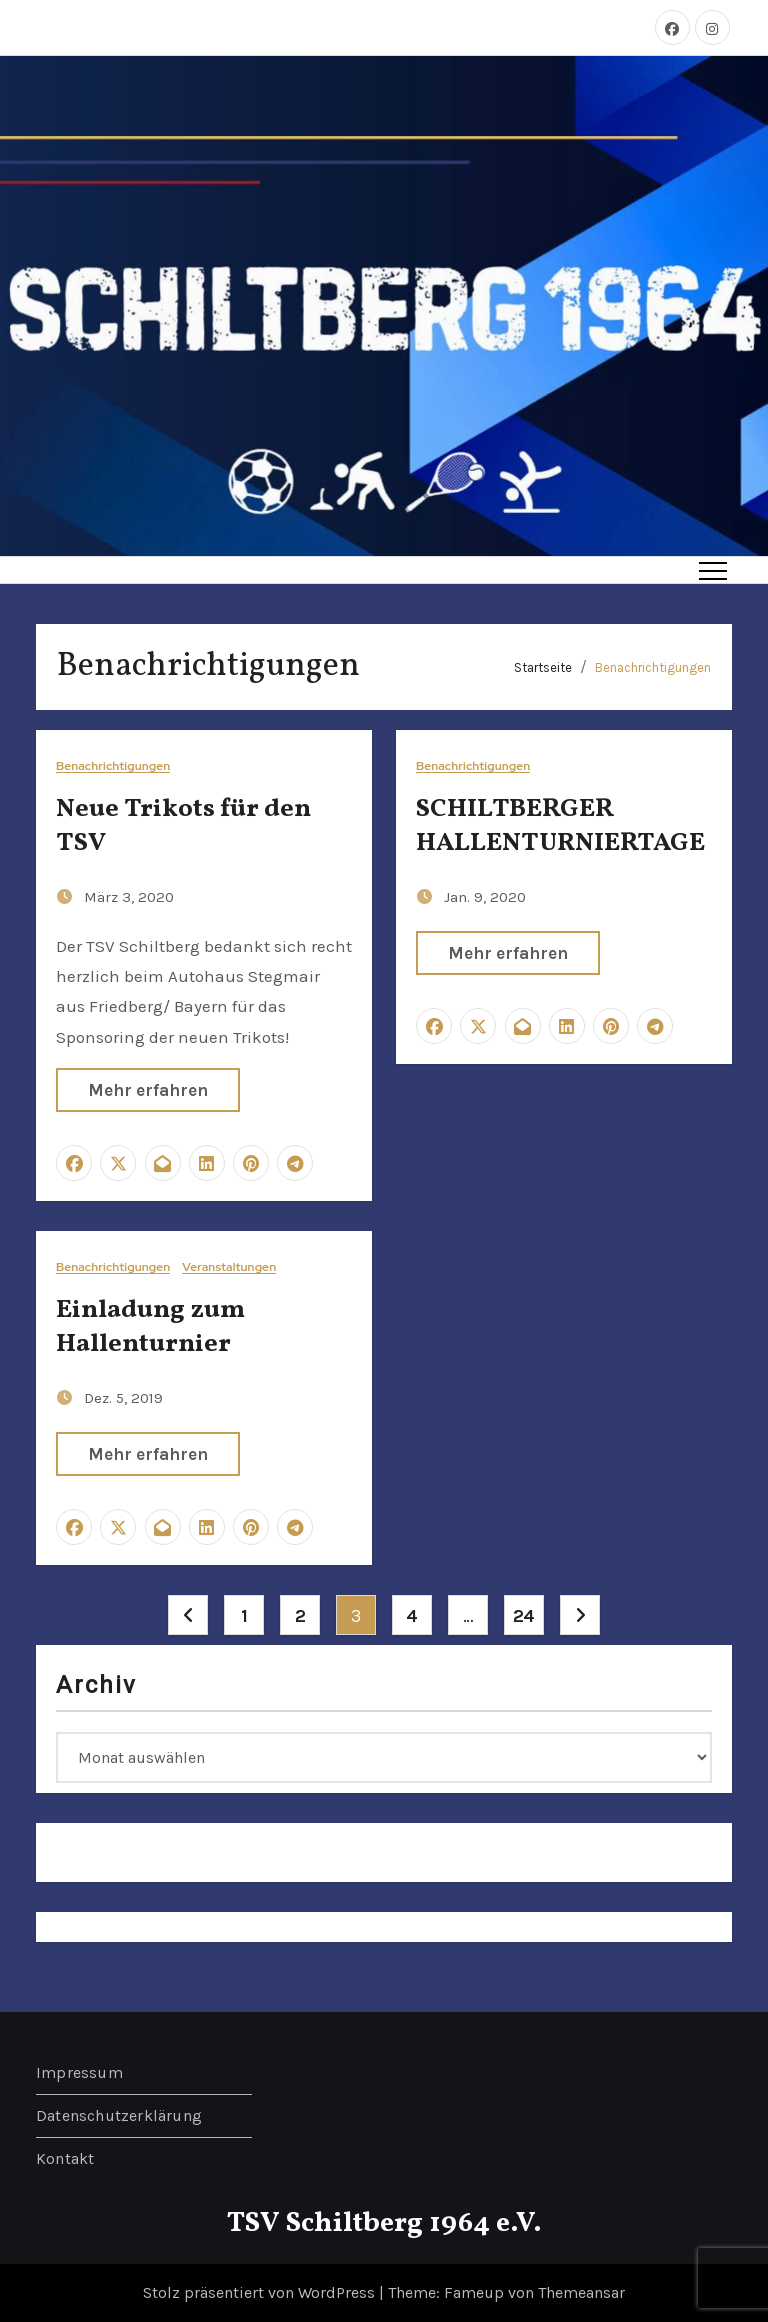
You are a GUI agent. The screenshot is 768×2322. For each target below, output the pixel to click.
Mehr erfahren (148, 1090)
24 (524, 1616)
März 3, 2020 (129, 897)
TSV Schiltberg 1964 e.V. (384, 2223)
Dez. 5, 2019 (123, 1398)
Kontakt (65, 2158)
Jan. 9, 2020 (485, 897)
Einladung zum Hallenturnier (150, 1327)
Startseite (543, 667)
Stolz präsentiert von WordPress (261, 2292)
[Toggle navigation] (713, 570)
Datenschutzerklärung (119, 2115)
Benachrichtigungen (653, 667)
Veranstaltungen (229, 1267)
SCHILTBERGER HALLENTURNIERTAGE (560, 826)
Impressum (79, 2072)
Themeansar (581, 2292)
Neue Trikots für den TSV (183, 826)
